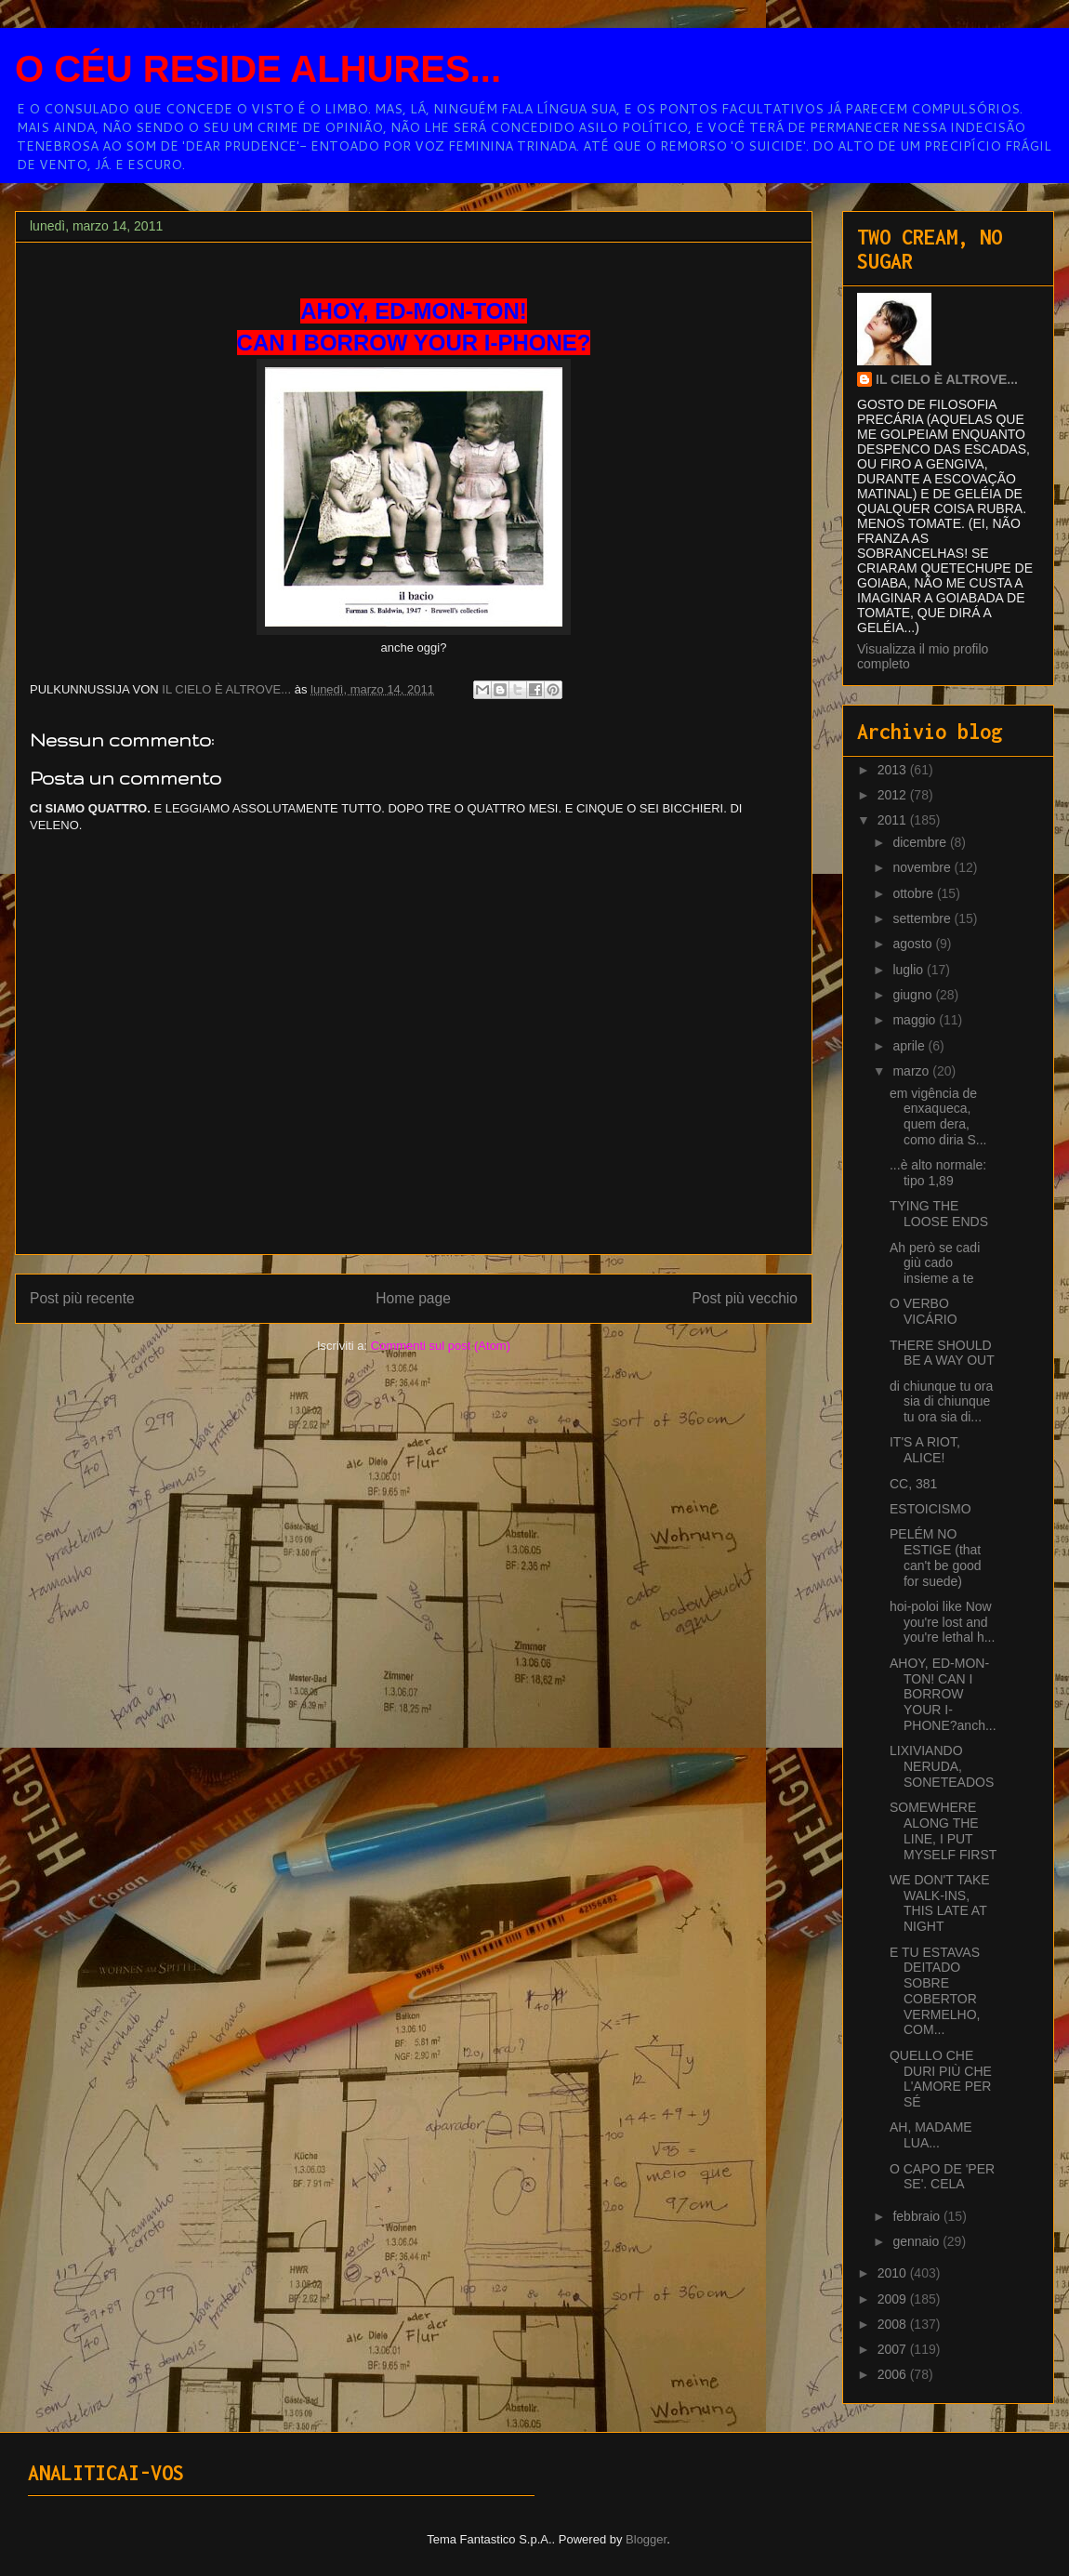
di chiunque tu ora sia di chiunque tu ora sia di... (941, 1402)
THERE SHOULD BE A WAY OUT (942, 1353)
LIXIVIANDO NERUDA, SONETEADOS (942, 1766)
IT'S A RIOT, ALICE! (925, 1449)
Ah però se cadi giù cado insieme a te (935, 1263)
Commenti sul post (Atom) (440, 1346)
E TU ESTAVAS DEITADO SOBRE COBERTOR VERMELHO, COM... (935, 1991)
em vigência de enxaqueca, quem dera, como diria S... (938, 1116)
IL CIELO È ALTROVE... (947, 379)
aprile (910, 1045)
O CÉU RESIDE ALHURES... (258, 68)
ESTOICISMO (930, 1508)
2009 (894, 2299)
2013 (894, 769)
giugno (913, 994)
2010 (894, 2273)
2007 (894, 2349)
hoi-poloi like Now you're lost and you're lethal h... (942, 1622)
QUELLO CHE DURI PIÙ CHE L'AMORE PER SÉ (941, 2078)
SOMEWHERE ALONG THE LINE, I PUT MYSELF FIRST (943, 1830)
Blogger (646, 2539)
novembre (923, 867)
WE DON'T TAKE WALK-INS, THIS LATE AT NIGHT (940, 1903)
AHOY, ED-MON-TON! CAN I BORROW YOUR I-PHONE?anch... (943, 1694)
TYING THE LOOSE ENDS (939, 1213)
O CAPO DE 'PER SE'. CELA (942, 2176)
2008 (894, 2324)
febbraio (917, 2216)
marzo (912, 1070)
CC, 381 (913, 1483)
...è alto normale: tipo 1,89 (938, 1172)
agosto (913, 943)
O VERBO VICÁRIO (923, 1311)
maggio (915, 1019)
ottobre (914, 893)
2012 (894, 794)
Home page (413, 1298)
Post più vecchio (745, 1298)
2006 (894, 2374)
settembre (923, 918)
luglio (909, 969)
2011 (894, 819)
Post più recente (82, 1298)
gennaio (917, 2241)
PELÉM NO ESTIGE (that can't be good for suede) (936, 1557)
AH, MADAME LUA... (931, 2135)
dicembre (920, 842)
